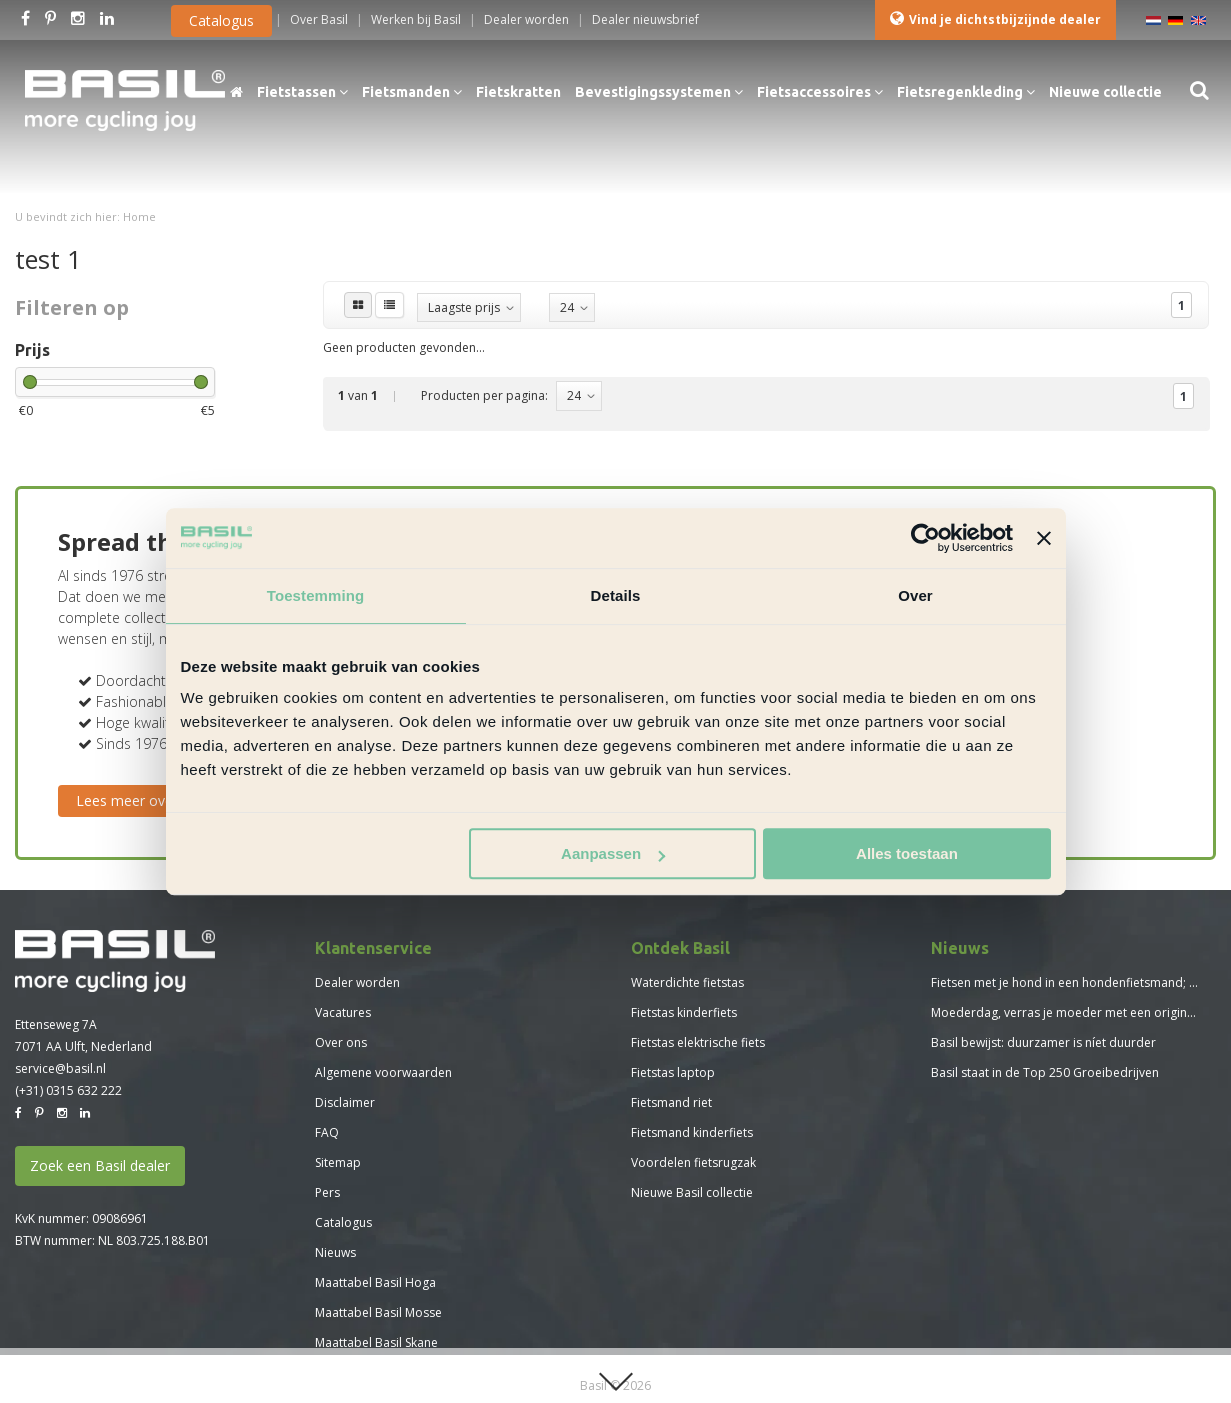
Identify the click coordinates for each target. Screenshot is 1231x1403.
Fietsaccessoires (820, 92)
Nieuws (335, 1252)
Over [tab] (915, 595)
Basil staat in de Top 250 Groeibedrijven (1045, 1072)
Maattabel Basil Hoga (375, 1282)
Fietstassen (302, 92)
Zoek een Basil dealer (100, 1165)
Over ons (341, 1042)
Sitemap (338, 1162)
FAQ (327, 1132)
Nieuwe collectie (1105, 92)
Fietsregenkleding (966, 92)
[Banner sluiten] (1044, 538)
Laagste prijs (464, 307)
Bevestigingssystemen (659, 92)
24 (567, 307)
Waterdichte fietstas (687, 982)
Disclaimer (345, 1102)
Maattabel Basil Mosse (378, 1312)
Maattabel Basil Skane (376, 1342)
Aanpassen (613, 853)
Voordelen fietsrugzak (693, 1162)
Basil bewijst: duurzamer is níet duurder (1043, 1042)
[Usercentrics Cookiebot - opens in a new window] (925, 538)
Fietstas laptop (673, 1072)
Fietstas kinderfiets (684, 1012)
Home (139, 216)
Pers (327, 1192)
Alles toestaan (907, 853)
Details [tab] (616, 595)
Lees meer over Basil (144, 800)
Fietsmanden (412, 92)
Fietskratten (518, 92)
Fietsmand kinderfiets (692, 1132)
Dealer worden (357, 982)
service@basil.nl (60, 1068)
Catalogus (221, 20)
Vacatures (343, 1012)
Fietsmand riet (671, 1102)
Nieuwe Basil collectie (692, 1192)
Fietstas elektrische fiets (698, 1042)
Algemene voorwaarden (383, 1072)
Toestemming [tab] (316, 595)
